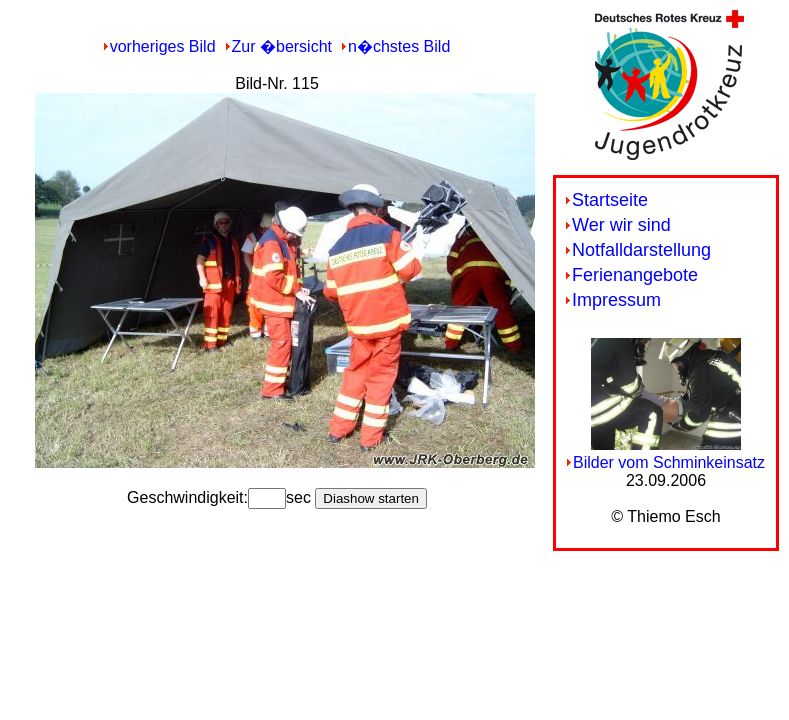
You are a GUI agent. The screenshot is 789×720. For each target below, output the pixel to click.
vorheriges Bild (163, 46)
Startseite (610, 200)
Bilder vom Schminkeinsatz (669, 462)
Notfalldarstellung (641, 250)
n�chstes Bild (399, 46)
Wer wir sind (621, 225)
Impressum (616, 300)
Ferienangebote (635, 275)
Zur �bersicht (282, 46)
